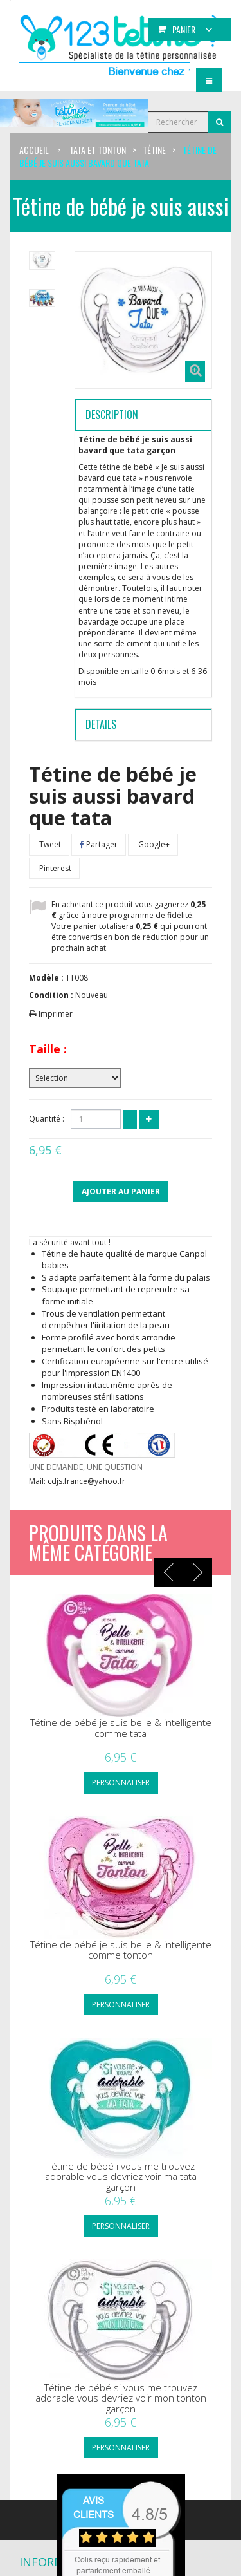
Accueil (34, 149)
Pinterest (54, 868)
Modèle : (46, 977)
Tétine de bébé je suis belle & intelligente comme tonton (120, 1949)
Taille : (48, 1049)
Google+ (153, 844)
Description (111, 414)
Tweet (49, 844)
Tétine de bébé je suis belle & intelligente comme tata (120, 1727)
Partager (99, 844)
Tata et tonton (97, 149)
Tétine (154, 149)
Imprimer (56, 1013)
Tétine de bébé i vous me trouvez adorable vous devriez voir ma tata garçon (121, 2177)
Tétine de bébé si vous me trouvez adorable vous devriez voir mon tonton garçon (120, 2398)
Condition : (51, 995)
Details (100, 724)
